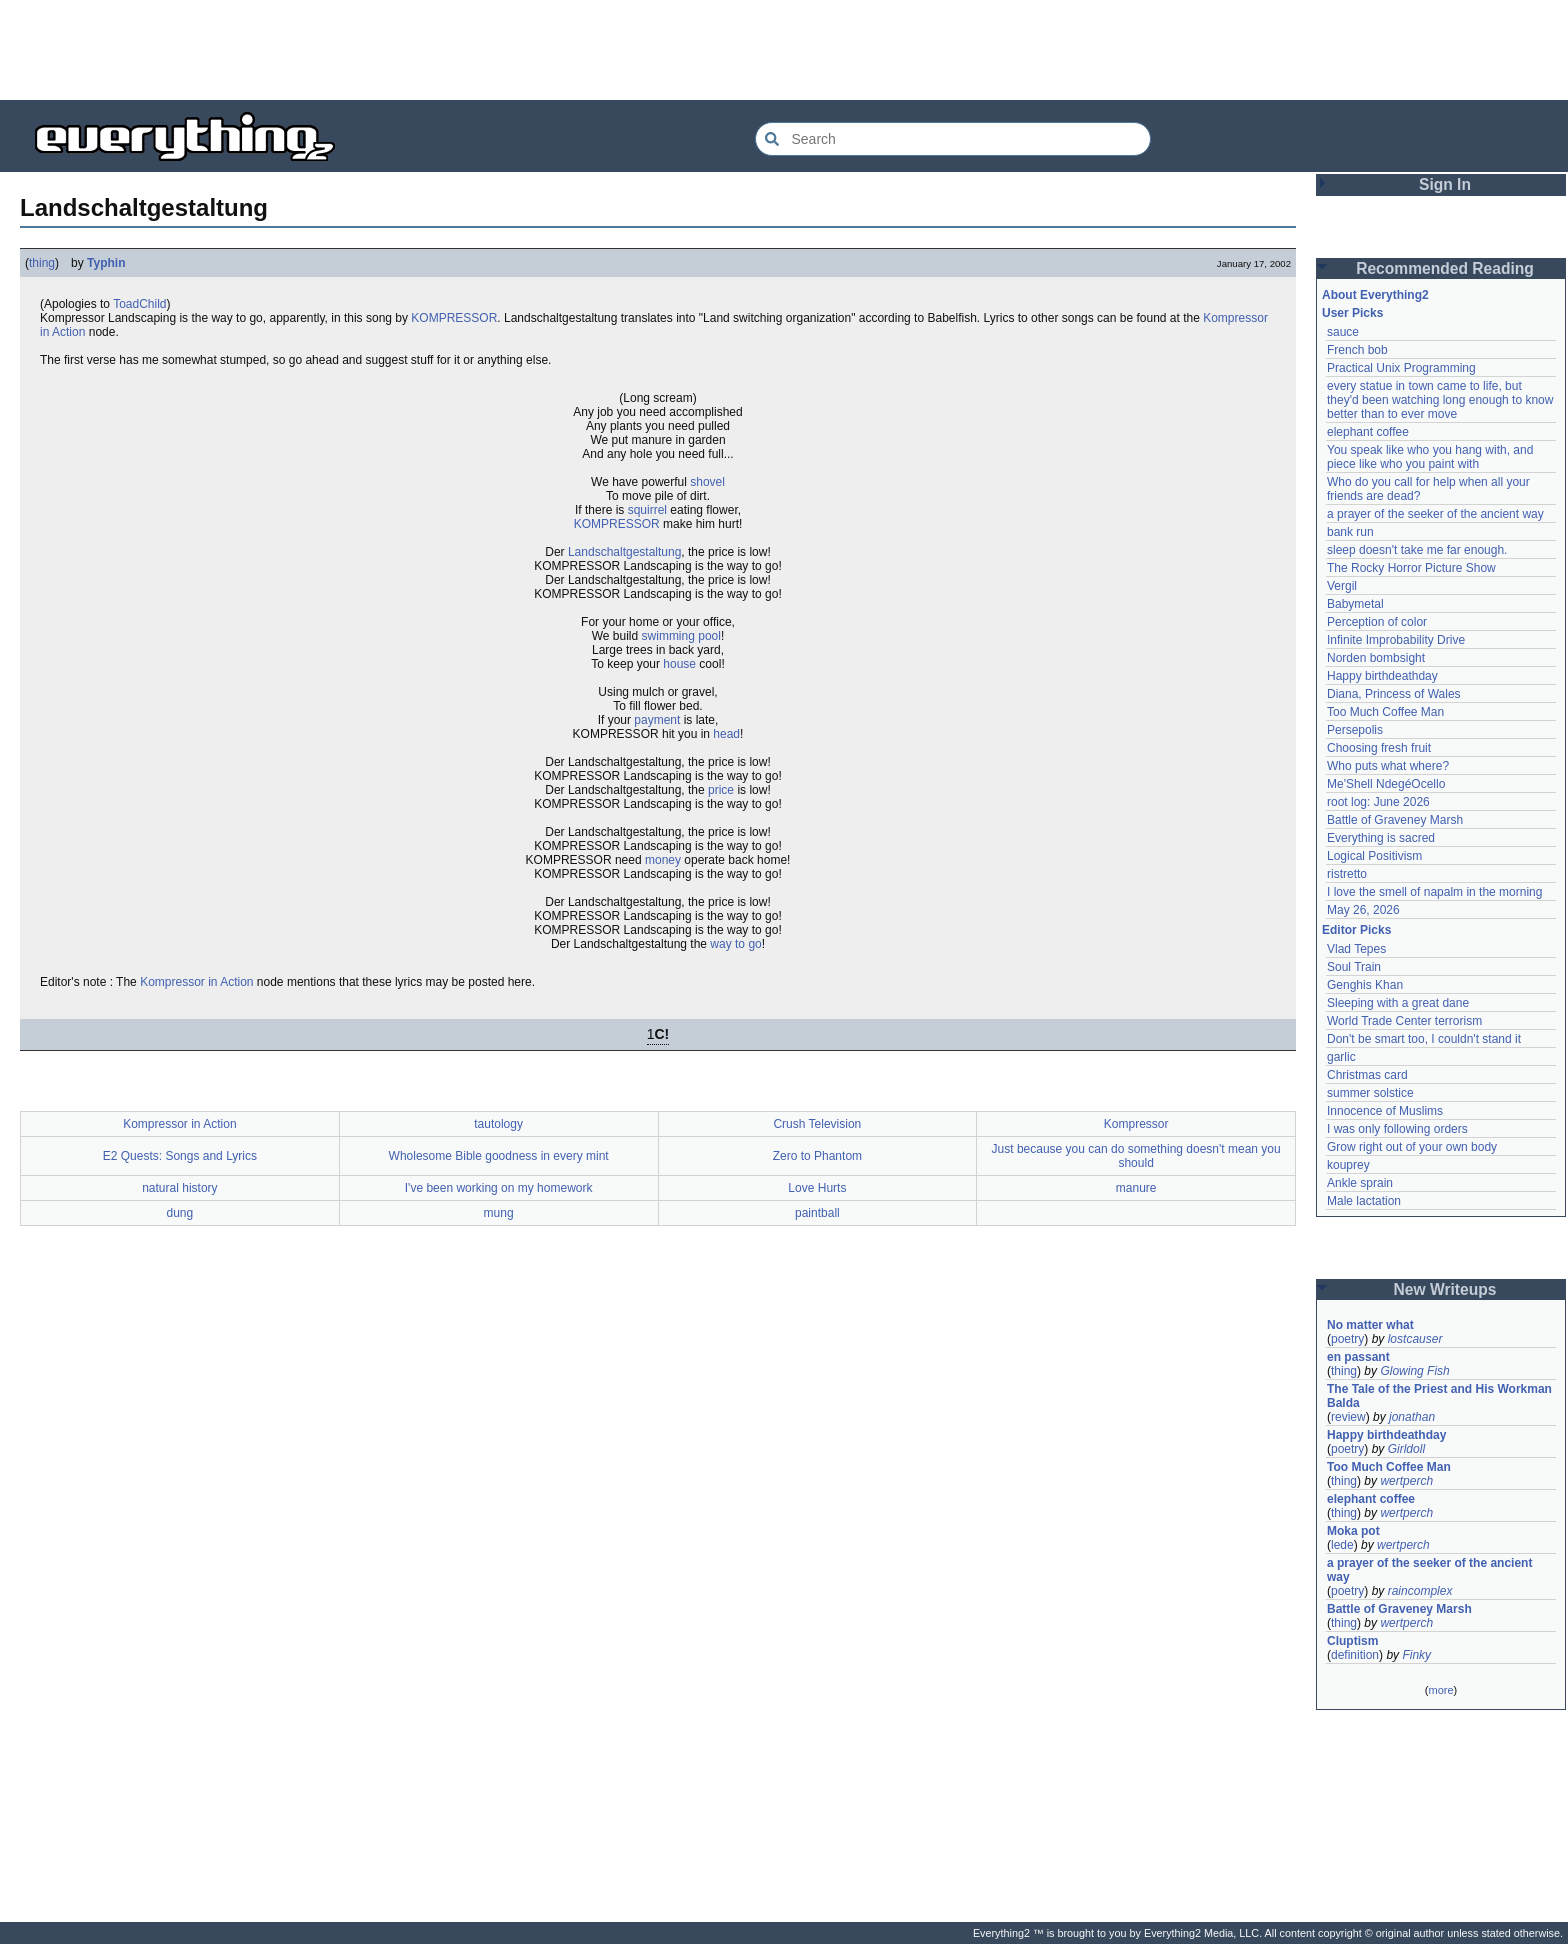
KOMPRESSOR (454, 318)
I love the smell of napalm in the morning (1434, 892)
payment (657, 720)
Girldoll (1406, 1449)
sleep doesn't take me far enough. (1417, 550)
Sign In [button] (1445, 184)
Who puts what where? (1388, 766)
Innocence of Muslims (1385, 1111)
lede (1342, 1545)
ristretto (1347, 874)
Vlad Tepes (1356, 949)
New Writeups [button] (1445, 1289)
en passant (1358, 1357)
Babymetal (1355, 604)
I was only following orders (1397, 1129)
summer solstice (1370, 1093)
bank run (1350, 532)
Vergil (1342, 586)
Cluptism (1352, 1641)
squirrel (647, 510)
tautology (498, 1124)
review (1348, 1417)
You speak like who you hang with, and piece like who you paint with (1432, 457)
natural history (179, 1188)
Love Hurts (817, 1188)
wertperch (1406, 1481)
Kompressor (1136, 1124)
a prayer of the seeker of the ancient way (1435, 514)
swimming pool (681, 636)
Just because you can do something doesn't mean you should (1136, 1156)
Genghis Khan (1365, 985)
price (721, 790)
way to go (735, 944)
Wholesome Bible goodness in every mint (499, 1156)
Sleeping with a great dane (1398, 1003)
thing (42, 263)
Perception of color (1377, 622)
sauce (1343, 332)
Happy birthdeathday (1382, 676)
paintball (817, 1213)
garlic (1341, 1057)
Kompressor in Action (196, 982)
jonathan (1412, 1417)
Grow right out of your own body (1412, 1147)
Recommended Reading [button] (1445, 268)
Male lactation (1364, 1201)
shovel (707, 482)
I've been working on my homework (499, 1188)
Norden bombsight (1376, 658)
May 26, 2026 (1363, 910)
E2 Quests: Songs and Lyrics (180, 1156)
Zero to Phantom (817, 1156)
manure (1136, 1188)
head (726, 734)
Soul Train (1354, 967)
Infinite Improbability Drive (1396, 640)
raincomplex (1420, 1591)
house (679, 664)
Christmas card (1367, 1075)
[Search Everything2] (953, 139)
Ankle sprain (1360, 1183)
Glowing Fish (1414, 1371)
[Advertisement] (784, 50)
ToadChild (139, 304)
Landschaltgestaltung (624, 552)
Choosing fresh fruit (1379, 748)
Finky (1416, 1655)
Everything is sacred (1381, 838)
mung (499, 1213)
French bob (1357, 350)
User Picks (1352, 313)
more (1440, 1690)
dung (180, 1213)
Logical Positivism (1374, 856)
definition (1355, 1655)
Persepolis (1355, 730)
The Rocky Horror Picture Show (1411, 568)
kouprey (1348, 1165)
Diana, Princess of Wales (1394, 694)
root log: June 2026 (1378, 802)
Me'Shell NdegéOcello (1386, 784)
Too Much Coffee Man (1385, 712)
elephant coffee (1368, 432)
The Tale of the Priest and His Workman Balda (1441, 1396)
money (663, 860)
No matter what (1370, 1325)
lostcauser (1415, 1339)
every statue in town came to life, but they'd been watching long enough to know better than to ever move (1442, 400)
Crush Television (817, 1124)
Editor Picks (1356, 930)
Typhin (106, 263)
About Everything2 (1375, 295)
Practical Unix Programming (1401, 368)
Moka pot (1353, 1531)
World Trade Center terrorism (1404, 1021)
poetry (1347, 1339)
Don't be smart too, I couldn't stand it (1424, 1039)
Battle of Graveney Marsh (1395, 820)
